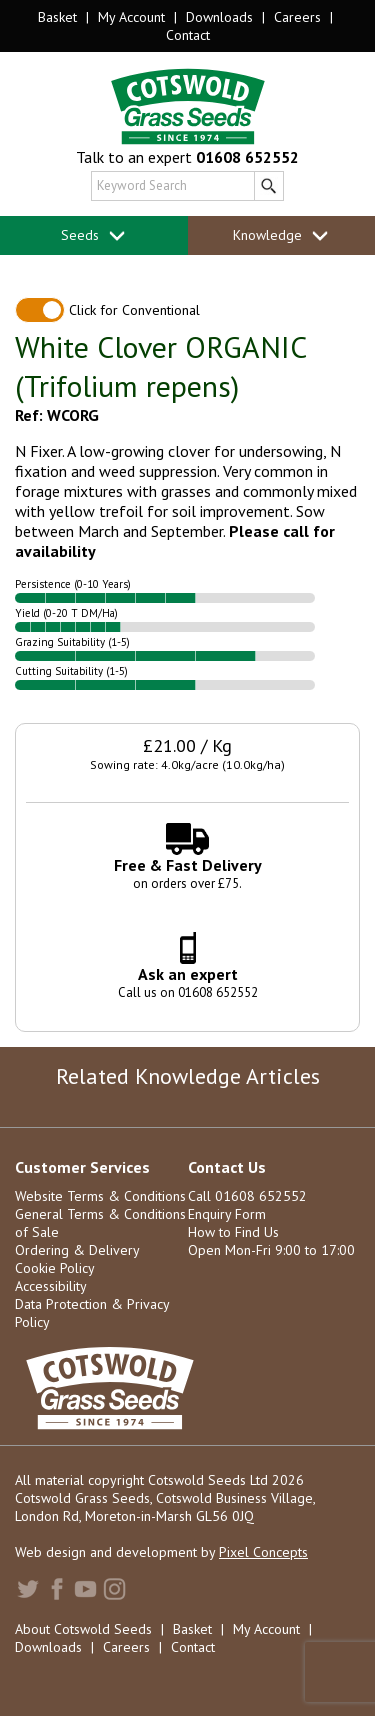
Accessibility (51, 1286)
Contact (188, 35)
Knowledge (281, 235)
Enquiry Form (227, 1214)
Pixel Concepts (263, 1552)
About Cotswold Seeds (83, 1629)
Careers (297, 17)
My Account (131, 17)
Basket (57, 17)
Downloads (219, 17)
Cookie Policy (55, 1268)
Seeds (93, 235)
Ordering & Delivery (77, 1250)
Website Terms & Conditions (100, 1196)
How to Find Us (233, 1232)
